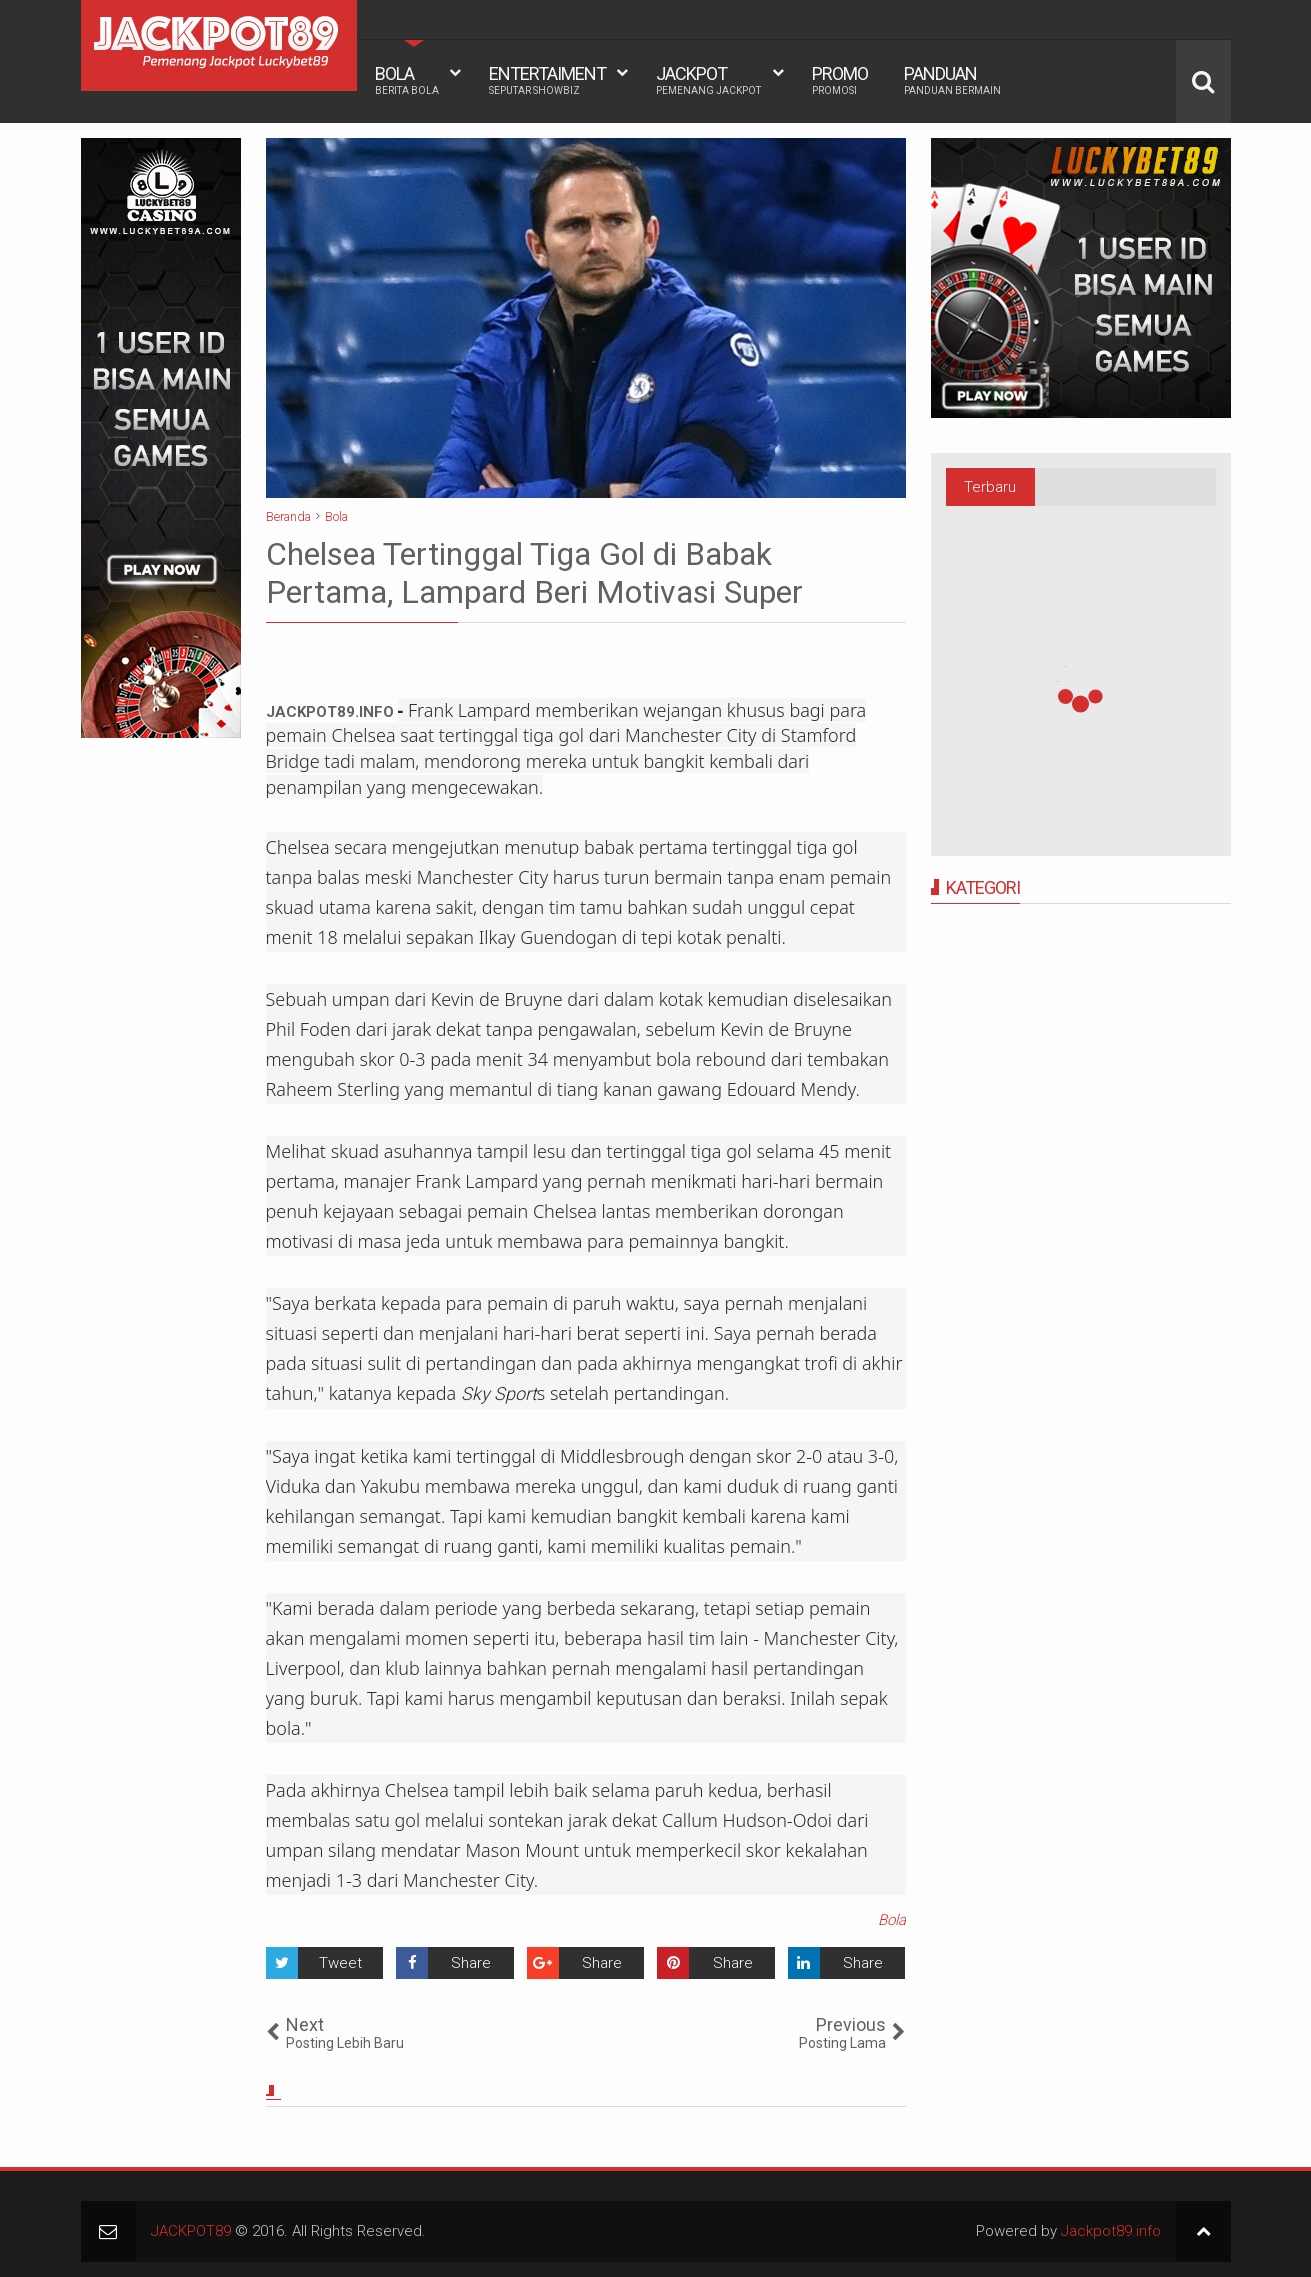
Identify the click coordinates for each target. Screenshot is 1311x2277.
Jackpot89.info (1111, 2231)
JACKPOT (708, 80)
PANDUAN (952, 80)
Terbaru (990, 487)
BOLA (407, 80)
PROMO (840, 80)
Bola (892, 1920)
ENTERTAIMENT (547, 80)
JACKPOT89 (191, 2231)
